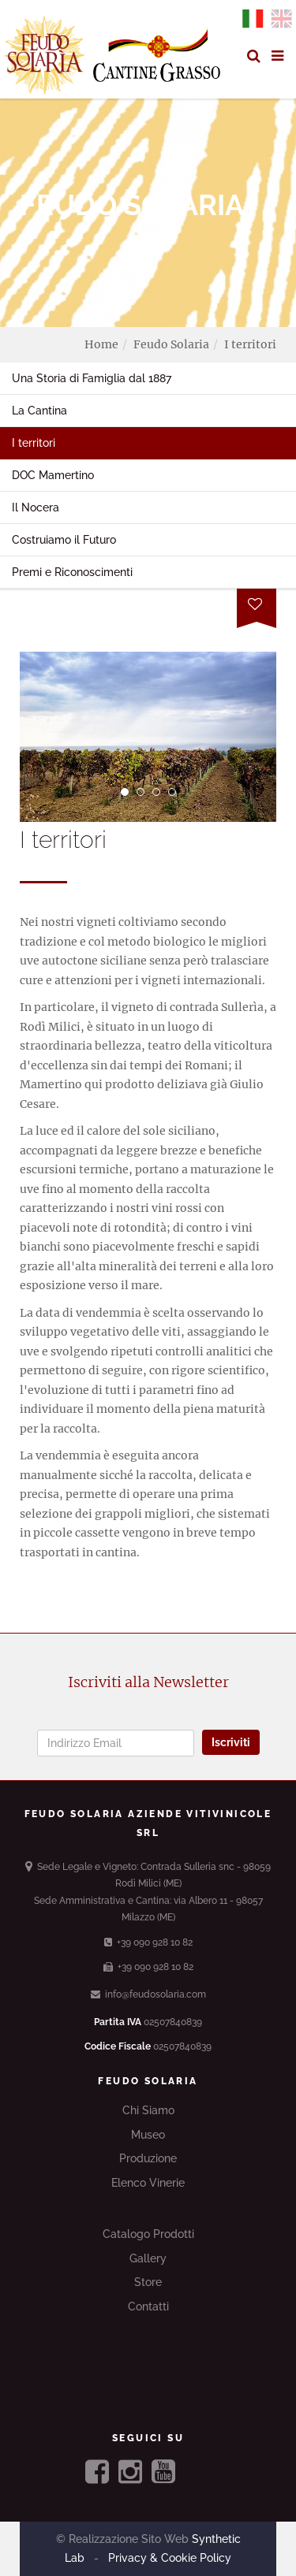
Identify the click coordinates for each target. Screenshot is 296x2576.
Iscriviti (231, 1742)
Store (148, 2282)
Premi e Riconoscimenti (72, 572)
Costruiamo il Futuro (64, 539)
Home (101, 344)
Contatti (148, 2306)
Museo (148, 2134)
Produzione (148, 2158)
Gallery (148, 2258)
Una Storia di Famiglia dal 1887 (91, 378)
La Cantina (39, 410)
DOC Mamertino (53, 475)
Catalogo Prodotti (148, 2234)
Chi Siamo (148, 2110)
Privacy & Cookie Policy (168, 2558)
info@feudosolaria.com (148, 1994)
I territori (33, 443)
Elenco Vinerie (148, 2182)
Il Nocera (35, 507)
